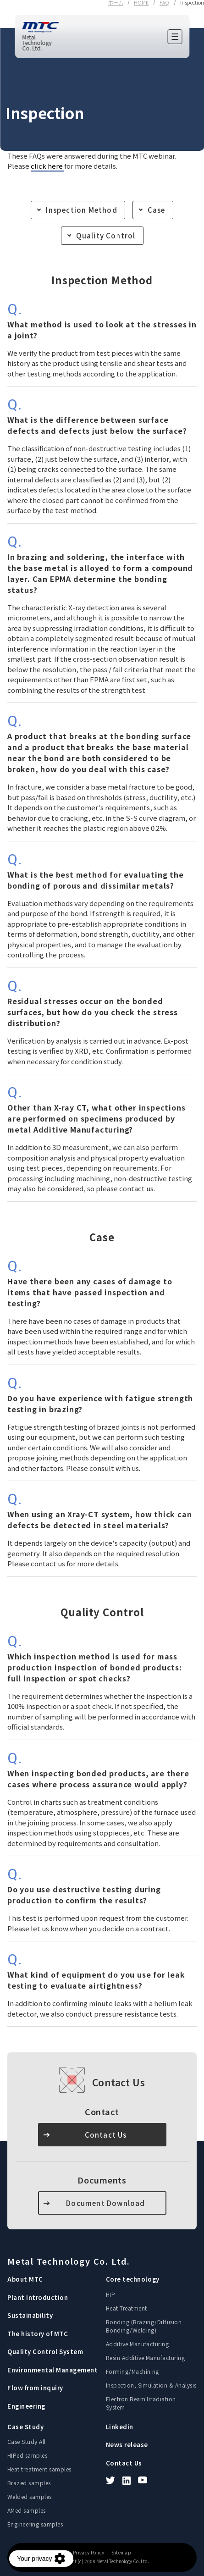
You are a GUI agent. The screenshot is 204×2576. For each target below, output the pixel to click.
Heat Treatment (126, 2308)
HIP (110, 2294)
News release (127, 2444)
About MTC (25, 2279)
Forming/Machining (132, 2371)
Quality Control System (45, 2351)
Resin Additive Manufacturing (145, 2357)
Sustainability (30, 2315)
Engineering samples (35, 2524)
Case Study (25, 2426)
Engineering (26, 2406)
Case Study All (26, 2441)
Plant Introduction (37, 2297)
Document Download (105, 2203)
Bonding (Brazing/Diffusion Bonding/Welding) (144, 2326)
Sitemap (121, 2552)
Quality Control (106, 235)
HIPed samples (27, 2455)
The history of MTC (37, 2333)
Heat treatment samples (39, 2469)
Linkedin (119, 2426)
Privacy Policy (89, 2552)
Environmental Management (52, 2370)
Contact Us (106, 2134)
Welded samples (29, 2496)
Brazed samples (29, 2483)
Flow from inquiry (35, 2387)
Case (156, 210)
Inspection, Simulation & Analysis (151, 2385)
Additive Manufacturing (137, 2344)
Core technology (133, 2279)
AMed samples (26, 2510)
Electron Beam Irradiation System (141, 2403)
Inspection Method (81, 210)
